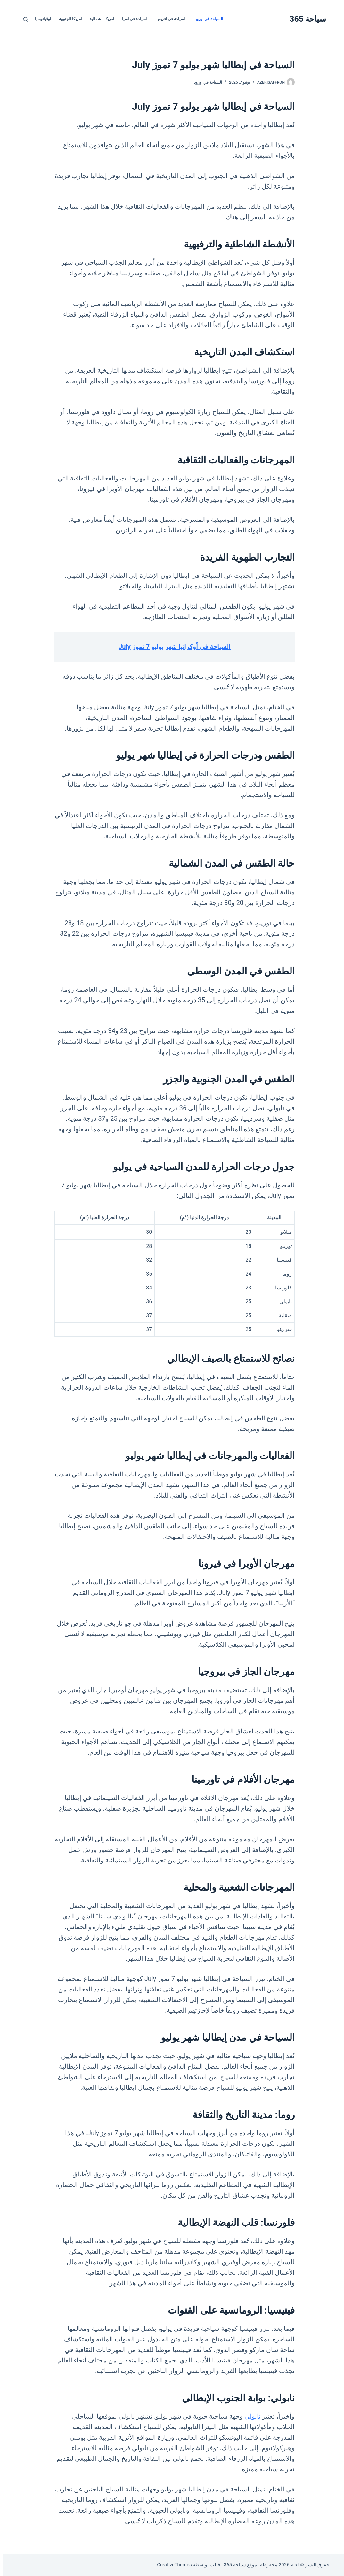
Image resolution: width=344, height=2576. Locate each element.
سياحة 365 (305, 19)
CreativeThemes (171, 2565)
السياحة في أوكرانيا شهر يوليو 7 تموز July (172, 646)
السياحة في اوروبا (206, 19)
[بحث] (22, 19)
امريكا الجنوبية (67, 19)
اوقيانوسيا (40, 19)
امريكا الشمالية (99, 19)
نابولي (249, 2416)
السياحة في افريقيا (169, 19)
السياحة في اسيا (132, 19)
